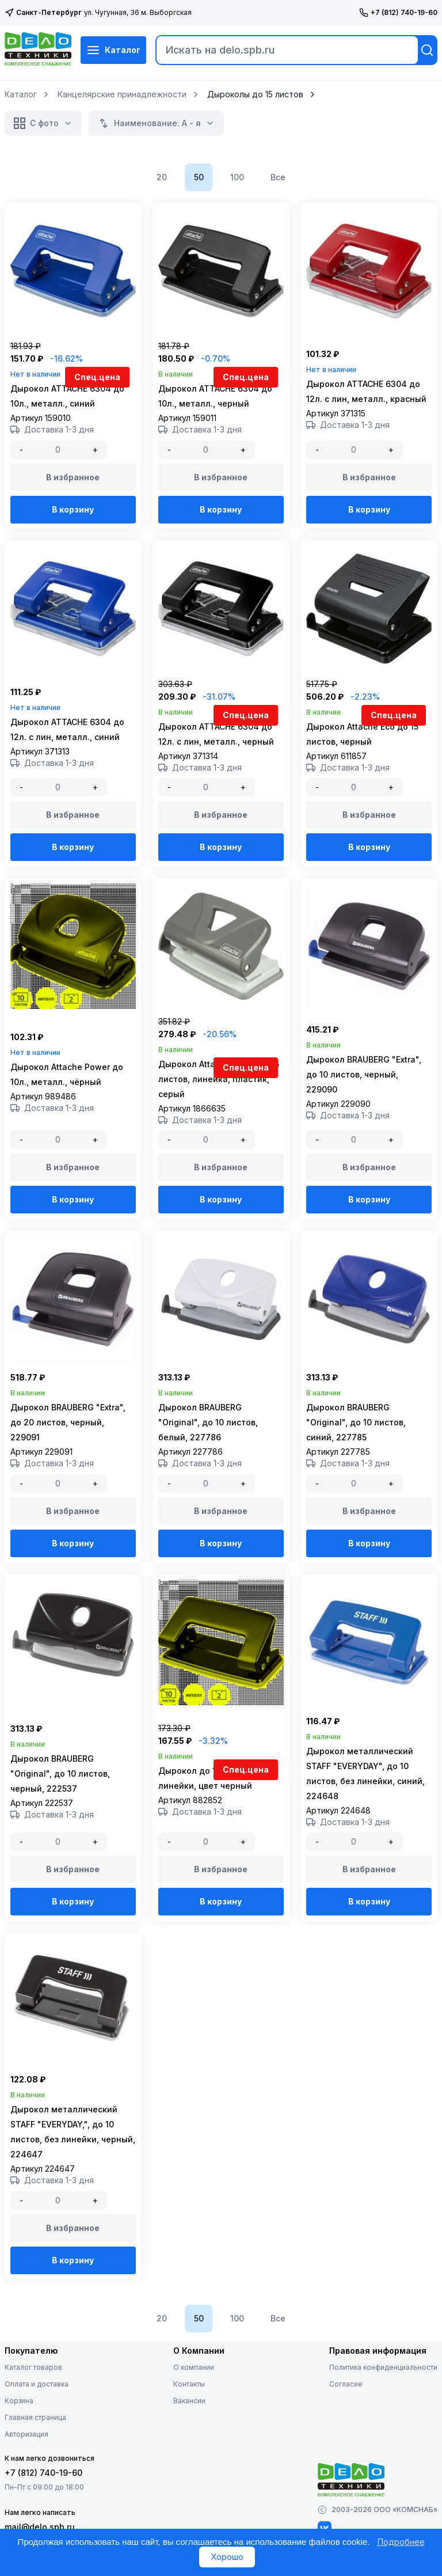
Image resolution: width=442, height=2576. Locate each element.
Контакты (189, 2408)
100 (237, 177)
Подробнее (401, 2541)
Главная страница (35, 2441)
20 (162, 177)
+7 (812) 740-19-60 (398, 12)
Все (277, 177)
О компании (193, 2391)
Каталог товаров (33, 2391)
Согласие (346, 2408)
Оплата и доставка (36, 2408)
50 (199, 177)
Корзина (19, 2425)
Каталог (113, 50)
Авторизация (26, 2458)
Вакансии (189, 2425)
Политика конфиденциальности (383, 2391)
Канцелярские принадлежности (122, 94)
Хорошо (227, 2556)
